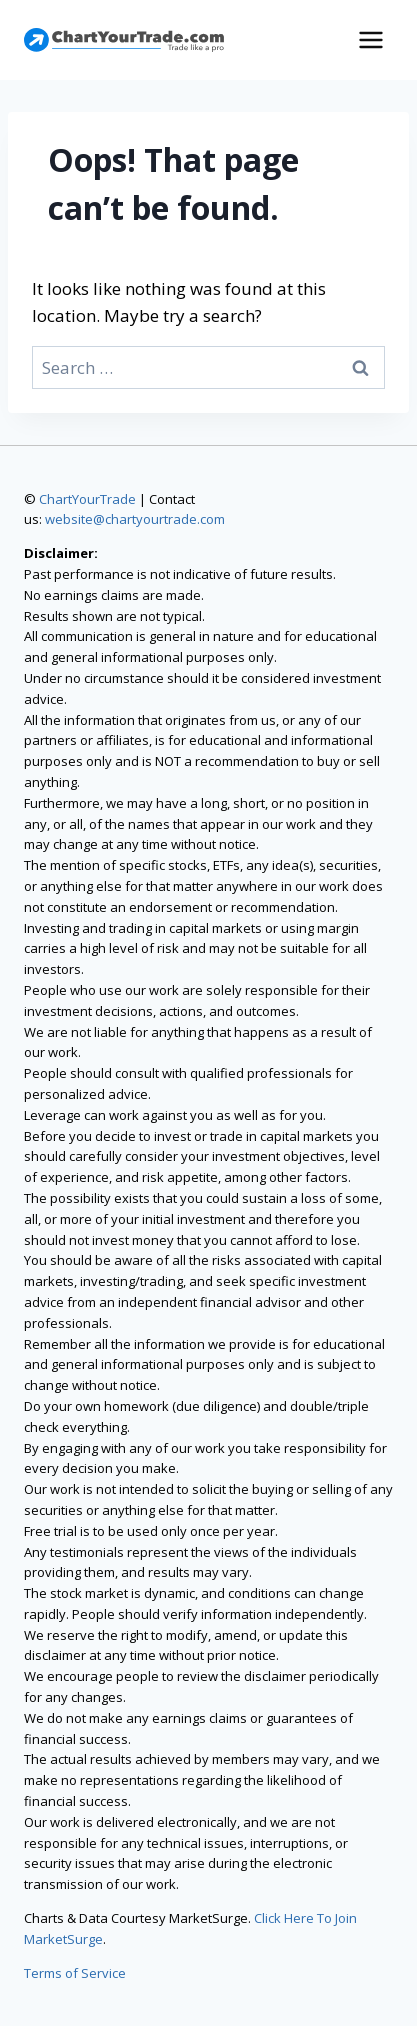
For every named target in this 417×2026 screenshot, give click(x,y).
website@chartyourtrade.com (135, 519)
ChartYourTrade (87, 499)
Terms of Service (75, 1973)
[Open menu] (370, 39)
